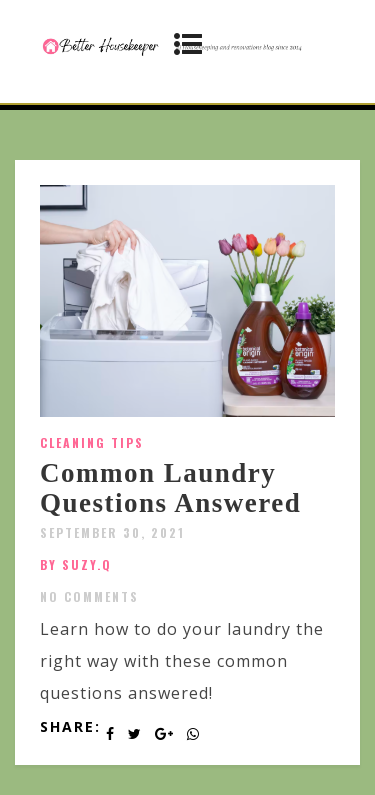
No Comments (89, 596)
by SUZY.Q (76, 564)
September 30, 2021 (112, 532)
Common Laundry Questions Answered (170, 488)
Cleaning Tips (92, 442)
